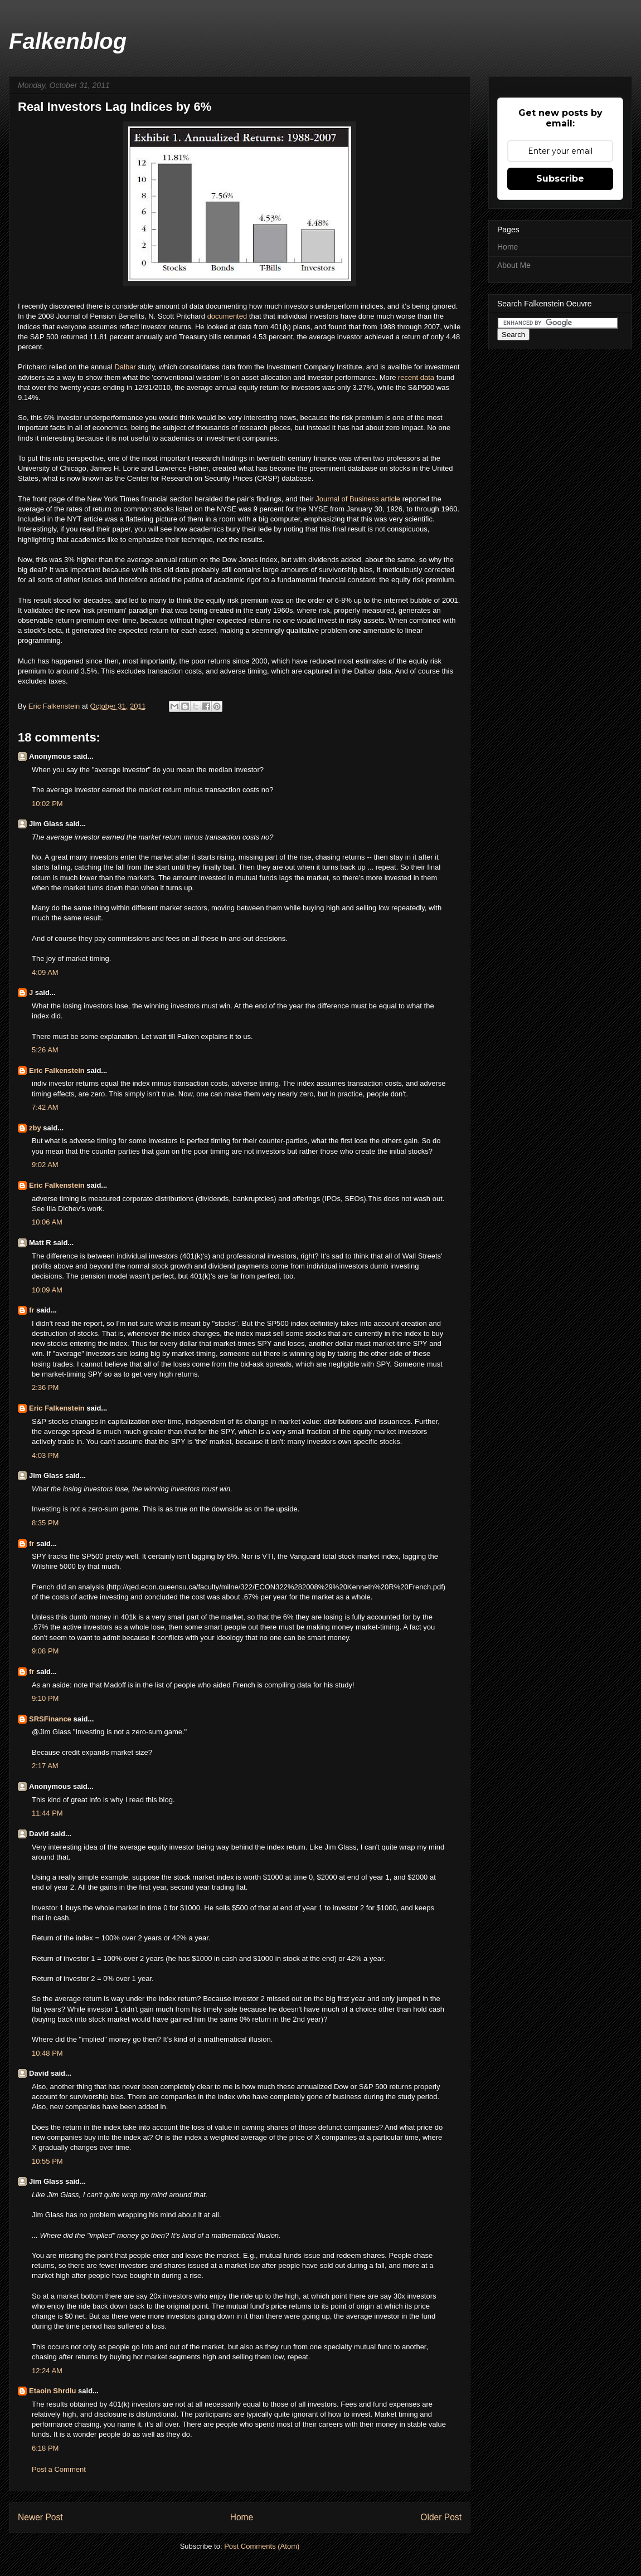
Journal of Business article (357, 499)
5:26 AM (45, 1050)
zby (35, 1128)
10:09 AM (47, 1290)
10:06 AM (47, 1222)
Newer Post (40, 2517)
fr (31, 1310)
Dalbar (126, 367)
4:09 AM (45, 972)
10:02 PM (47, 803)
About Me (514, 265)
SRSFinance (50, 1719)
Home (242, 2517)
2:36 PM (45, 1387)
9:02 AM (45, 1164)
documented (228, 316)
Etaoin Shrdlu (52, 2391)
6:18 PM (45, 2448)
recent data (416, 377)
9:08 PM (45, 1651)
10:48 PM (47, 2053)
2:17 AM (45, 1766)
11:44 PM (47, 1813)
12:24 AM (47, 2371)
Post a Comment (59, 2469)
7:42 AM (45, 1107)
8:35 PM (45, 1523)
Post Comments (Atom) (261, 2546)
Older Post (441, 2517)
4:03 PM (45, 1455)
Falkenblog (68, 41)
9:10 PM (45, 1698)
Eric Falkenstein (57, 1070)
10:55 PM (47, 2161)
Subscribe (560, 178)
